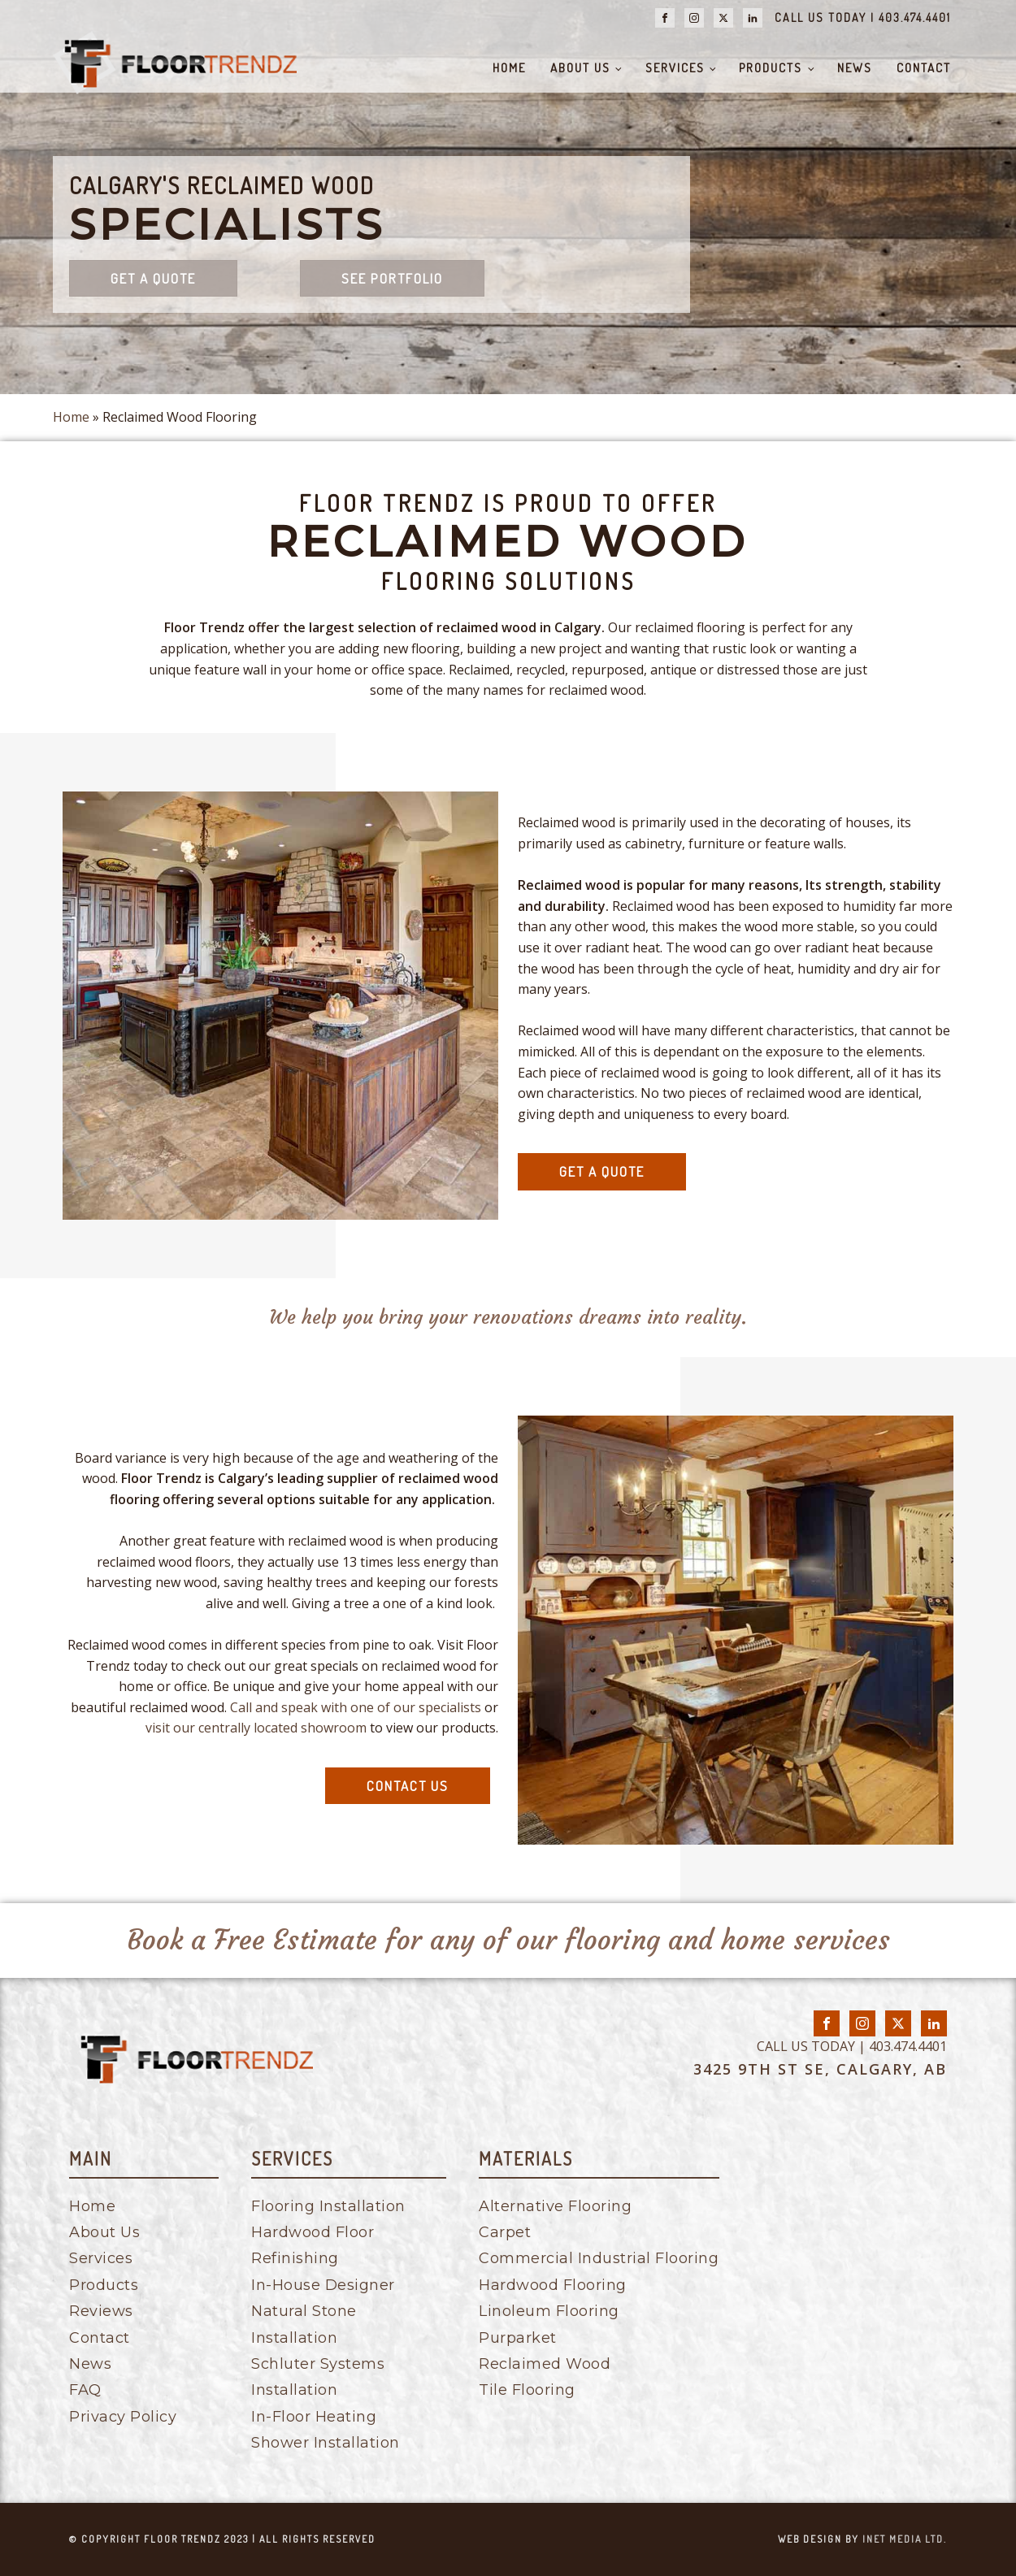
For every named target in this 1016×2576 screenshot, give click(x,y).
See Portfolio (392, 278)
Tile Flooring (527, 2390)
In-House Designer (323, 2285)
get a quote (602, 1171)
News (854, 68)
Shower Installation (325, 2443)
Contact (924, 68)
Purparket (518, 2338)
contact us (408, 1785)
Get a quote (153, 278)
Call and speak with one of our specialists (355, 1707)
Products (770, 68)
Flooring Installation (328, 2206)
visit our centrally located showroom (256, 1728)
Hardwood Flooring (553, 2285)
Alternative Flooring (555, 2206)
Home (509, 68)
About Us (580, 68)
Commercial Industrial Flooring (599, 2258)
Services (675, 68)
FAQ (85, 2390)
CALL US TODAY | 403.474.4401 (863, 17)
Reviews (101, 2311)
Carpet (505, 2232)
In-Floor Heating (313, 2417)
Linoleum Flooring (549, 2311)
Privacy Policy (122, 2417)
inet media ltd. (904, 2539)
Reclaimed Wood (544, 2364)
